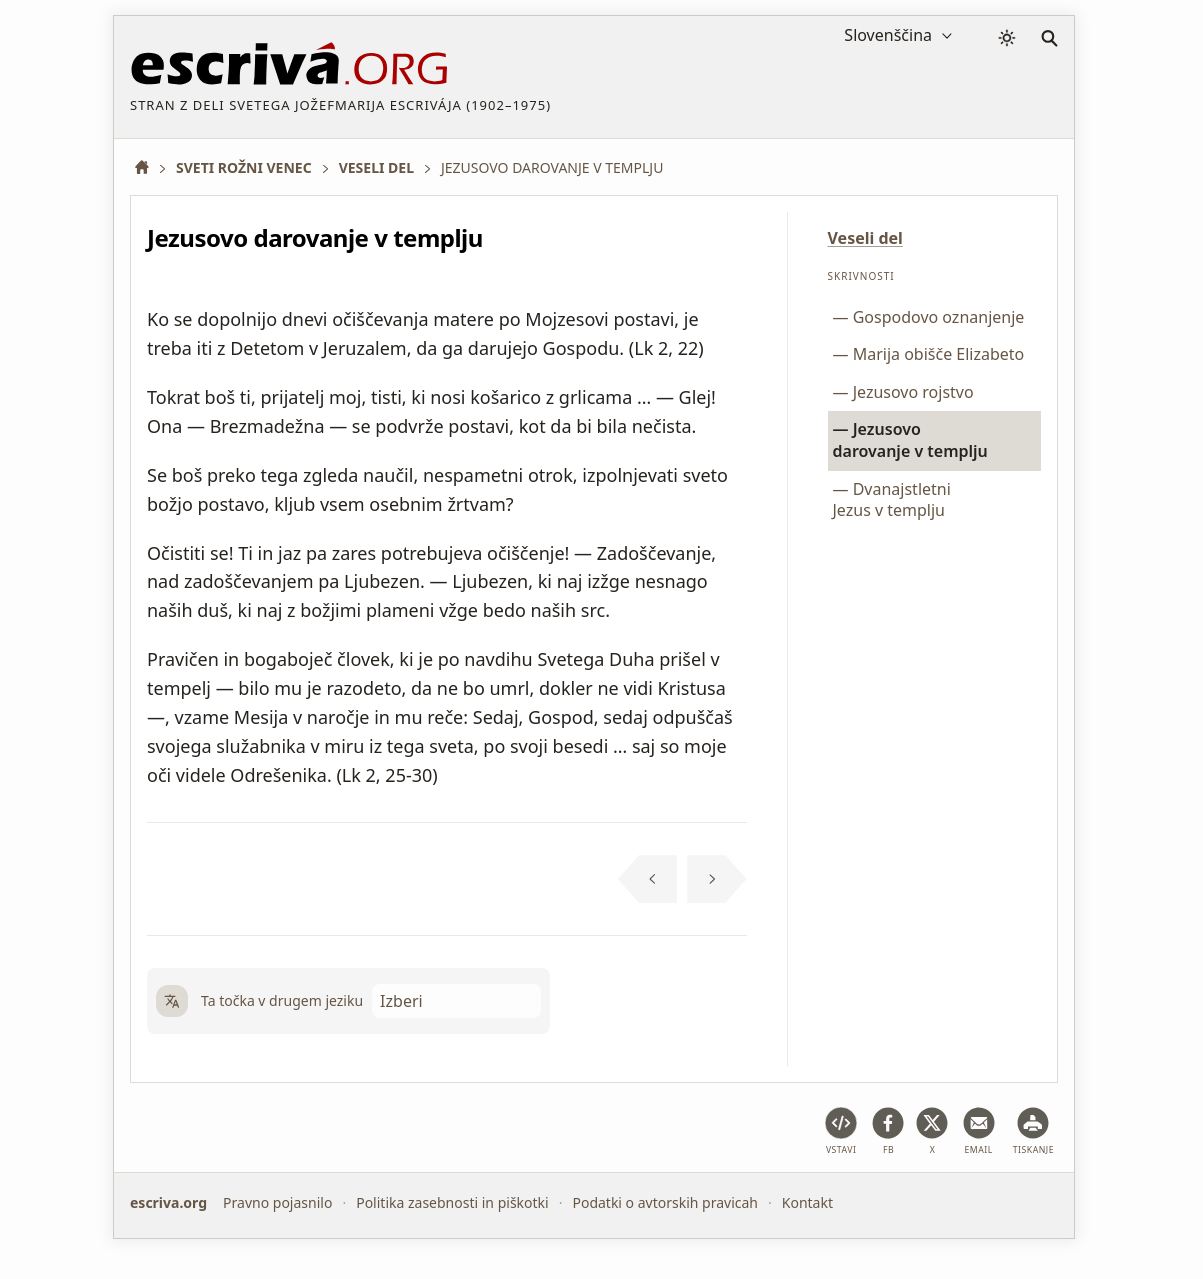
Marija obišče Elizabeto (939, 354)
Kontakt (807, 1202)
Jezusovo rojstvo (913, 392)
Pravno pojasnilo (277, 1202)
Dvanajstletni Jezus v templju (892, 500)
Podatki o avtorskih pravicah (665, 1202)
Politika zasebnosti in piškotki (452, 1202)
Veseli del (865, 238)
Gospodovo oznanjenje (939, 317)
